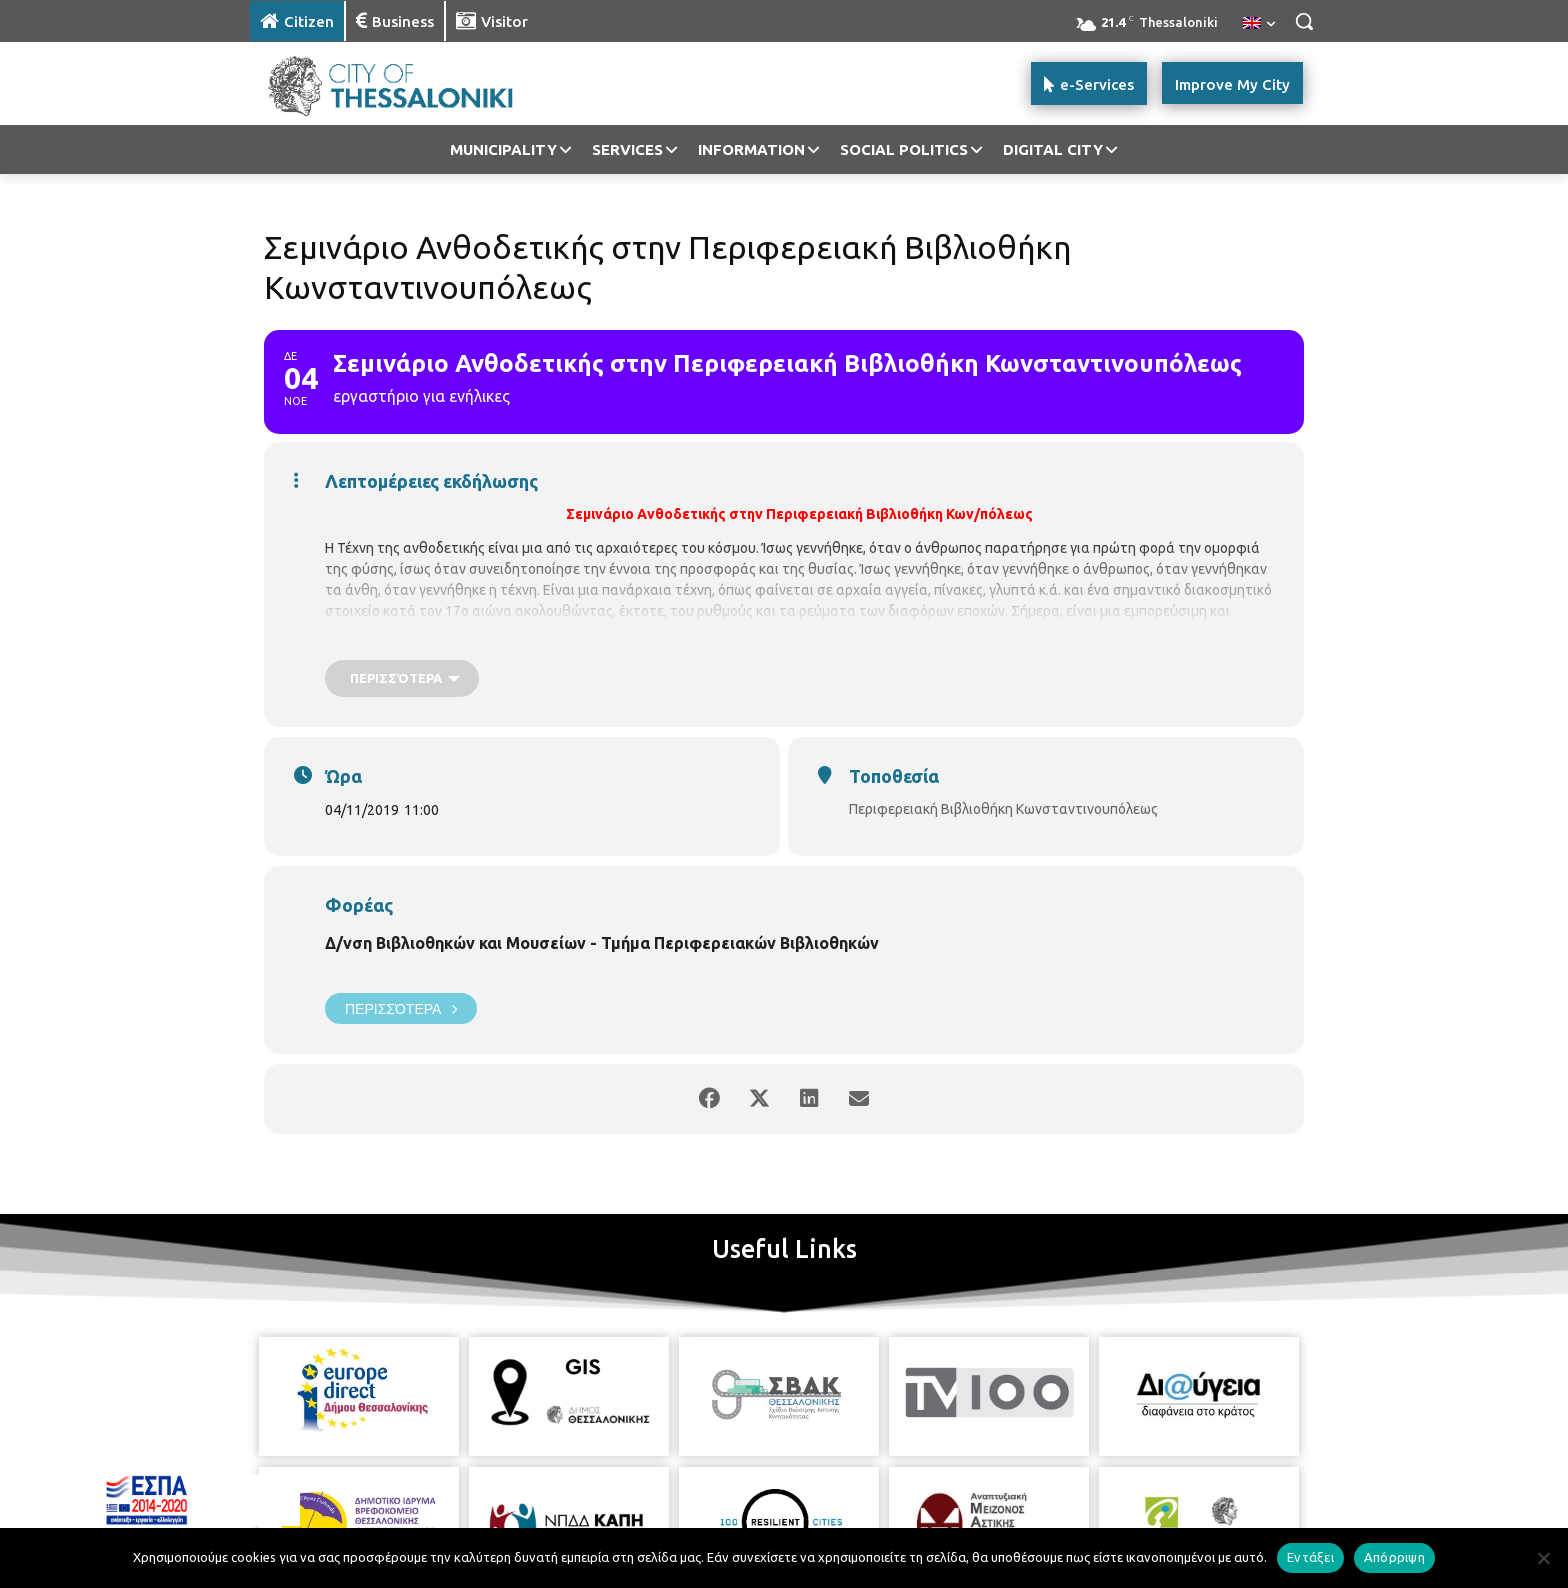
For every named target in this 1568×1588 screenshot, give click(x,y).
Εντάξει (1310, 1557)
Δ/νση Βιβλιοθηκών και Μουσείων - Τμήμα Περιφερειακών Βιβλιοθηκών (602, 943)
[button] (1304, 21)
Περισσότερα (401, 1008)
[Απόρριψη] (1543, 1558)
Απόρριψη (1394, 1557)
